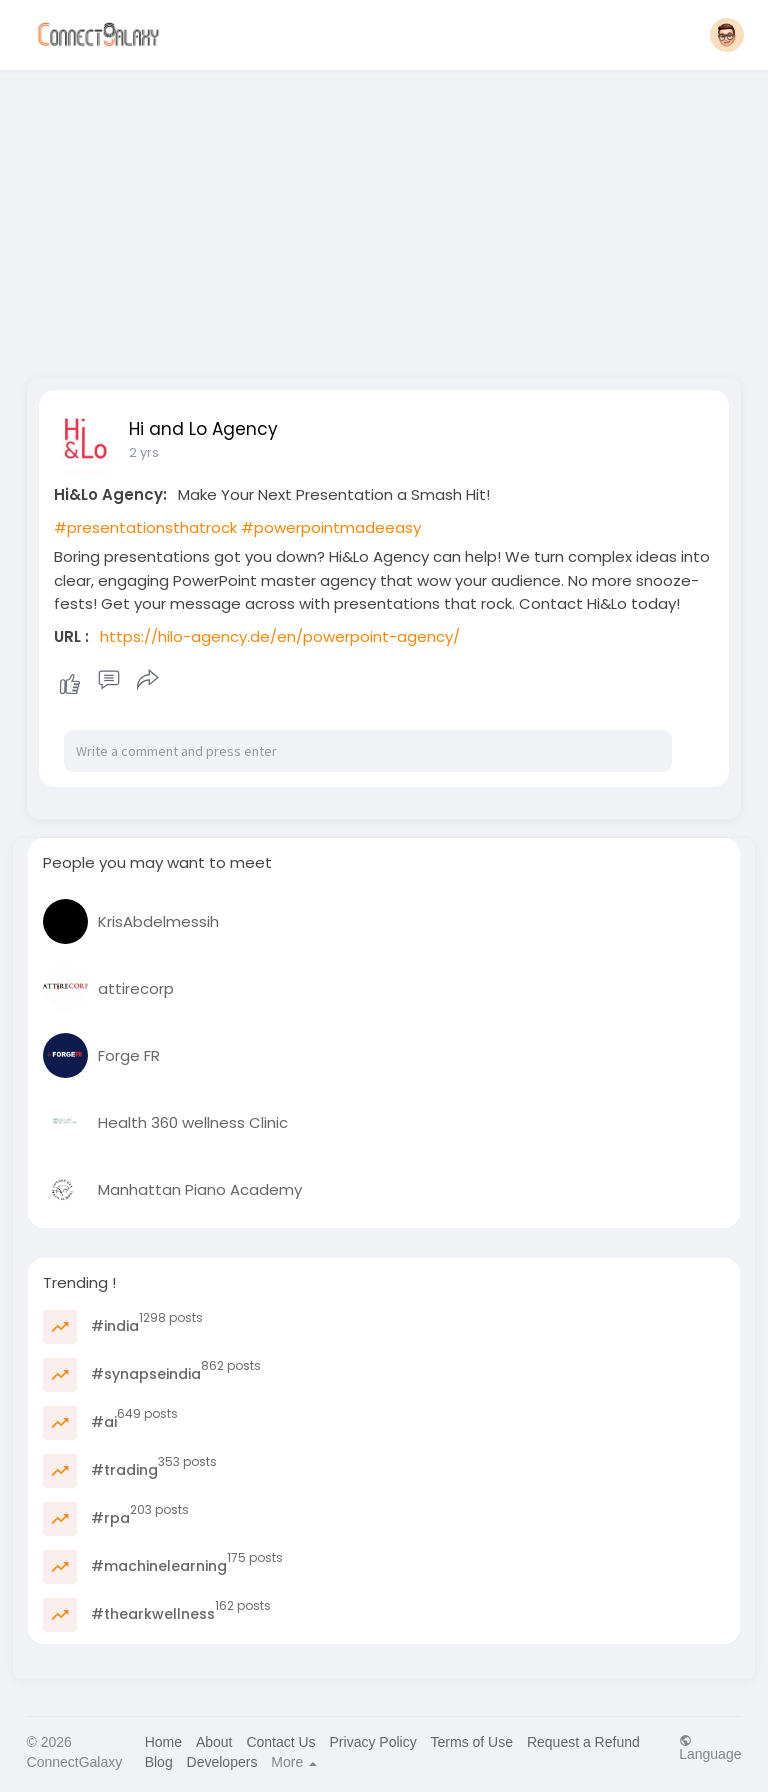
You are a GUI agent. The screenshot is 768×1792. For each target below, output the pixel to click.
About (214, 1742)
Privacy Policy (373, 1742)
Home (163, 1742)
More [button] (294, 1762)
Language (710, 1747)
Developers (222, 1762)
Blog (159, 1762)
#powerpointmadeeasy (331, 527)
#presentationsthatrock (145, 527)
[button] (727, 35)
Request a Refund (583, 1742)
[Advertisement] (384, 218)
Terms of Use (472, 1742)
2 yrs (144, 452)
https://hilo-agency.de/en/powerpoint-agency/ (280, 636)
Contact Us (280, 1742)
